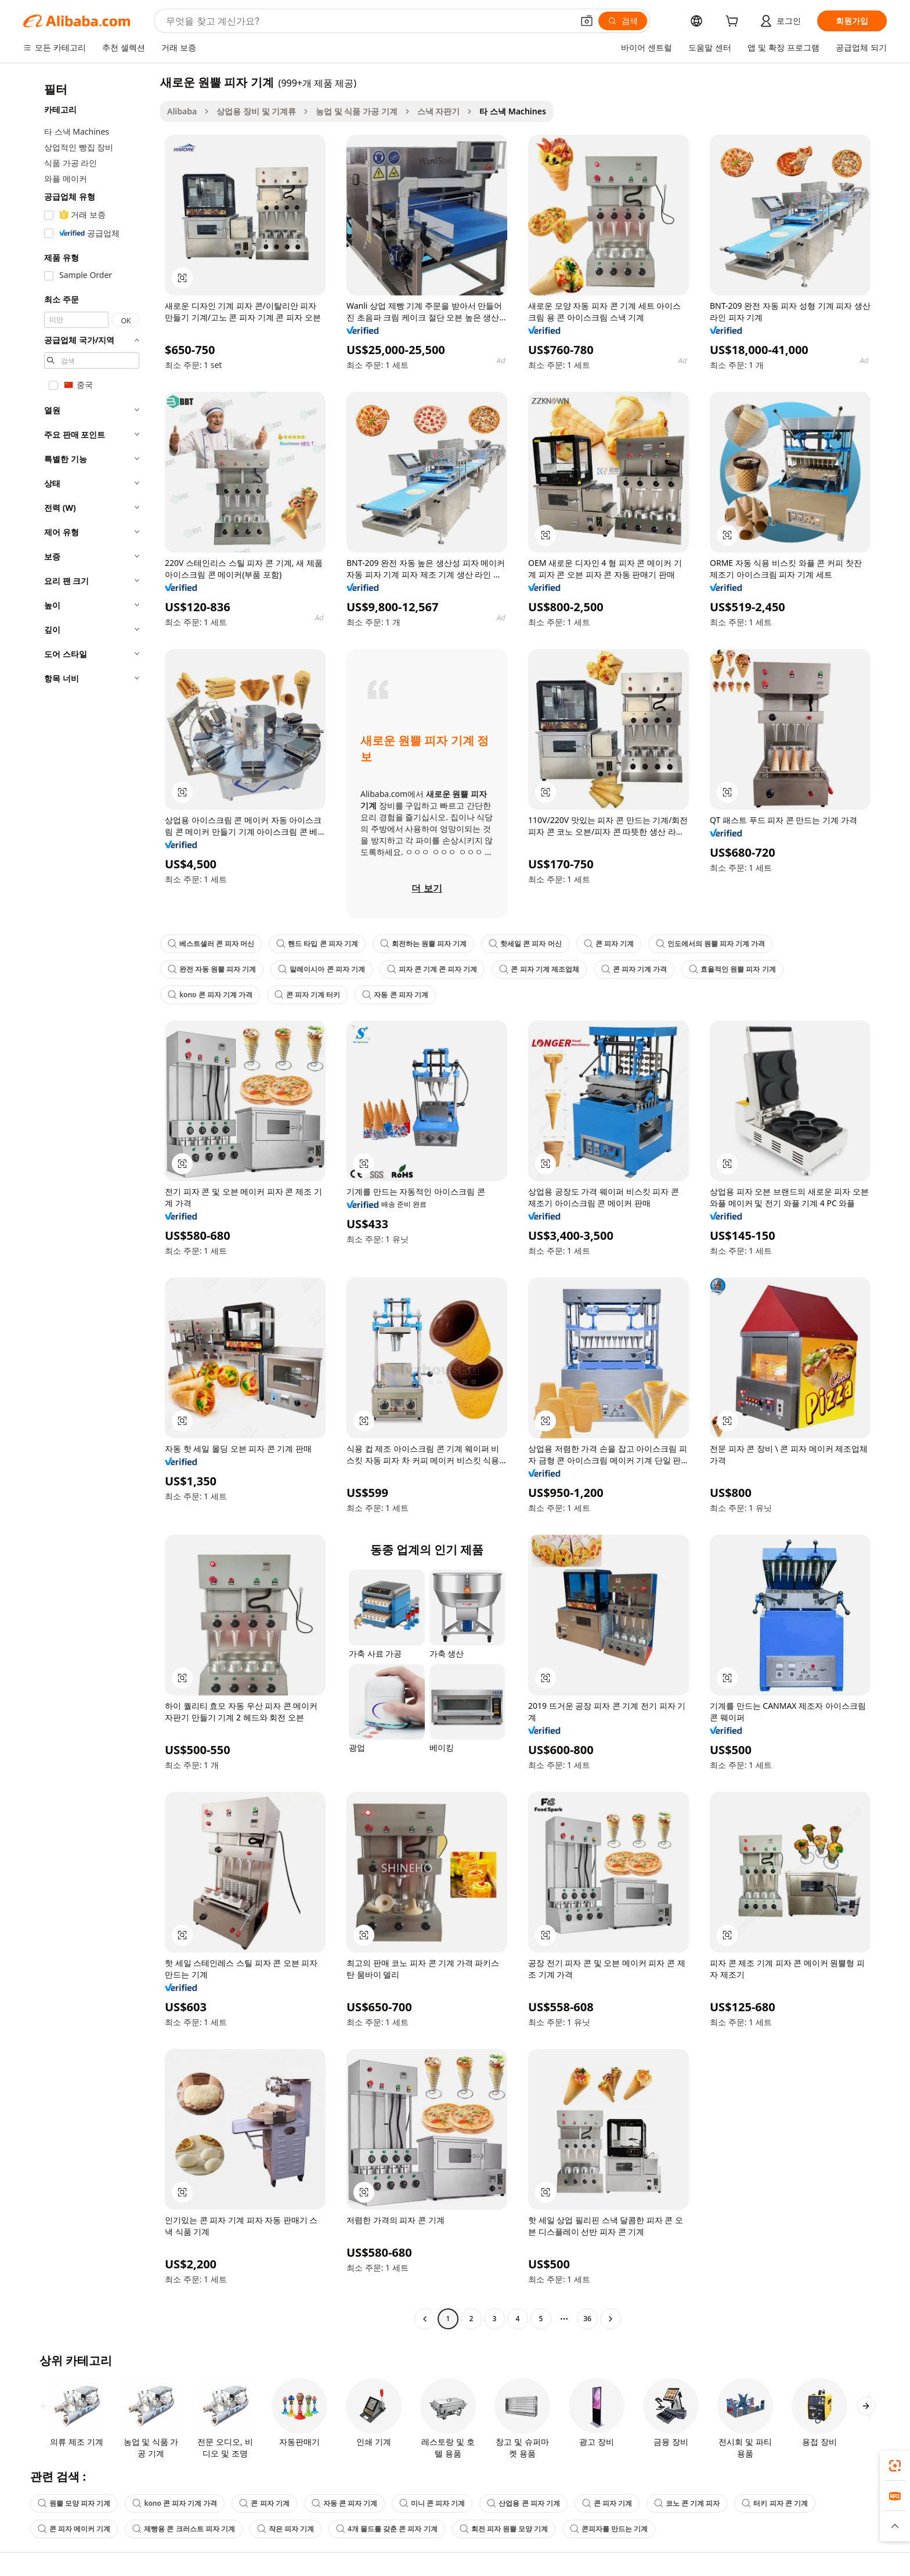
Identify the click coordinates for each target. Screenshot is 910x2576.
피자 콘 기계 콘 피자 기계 (432, 969)
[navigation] (88, 1202)
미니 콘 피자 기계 (432, 2503)
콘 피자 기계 (609, 943)
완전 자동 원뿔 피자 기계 (212, 969)
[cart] (734, 22)
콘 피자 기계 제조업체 (539, 969)
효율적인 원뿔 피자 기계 (732, 969)
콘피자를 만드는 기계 (609, 2529)
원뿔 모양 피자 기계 (74, 2503)
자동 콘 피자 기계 (395, 995)
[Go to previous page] (424, 2318)
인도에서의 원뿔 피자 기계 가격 (710, 943)
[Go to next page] (610, 2318)
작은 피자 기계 (285, 2529)
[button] (587, 21)
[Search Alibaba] (368, 21)
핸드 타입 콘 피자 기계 (317, 943)
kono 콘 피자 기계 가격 (210, 995)
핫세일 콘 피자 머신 (525, 943)
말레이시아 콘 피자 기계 (321, 969)
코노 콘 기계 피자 (687, 2503)
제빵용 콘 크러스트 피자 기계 (183, 2529)
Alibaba (182, 111)
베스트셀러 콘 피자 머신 (211, 943)
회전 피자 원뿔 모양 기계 (504, 2529)
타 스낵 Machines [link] (512, 111)
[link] (895, 2466)
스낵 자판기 (438, 111)
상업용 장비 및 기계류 (256, 111)
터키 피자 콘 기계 (774, 2503)
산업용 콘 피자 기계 (523, 2503)
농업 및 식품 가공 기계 (357, 111)
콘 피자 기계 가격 (634, 969)
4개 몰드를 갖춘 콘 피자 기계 (386, 2529)
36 (587, 2319)
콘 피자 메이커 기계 (74, 2529)
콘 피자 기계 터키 (307, 995)
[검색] (622, 21)
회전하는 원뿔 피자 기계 (423, 943)
